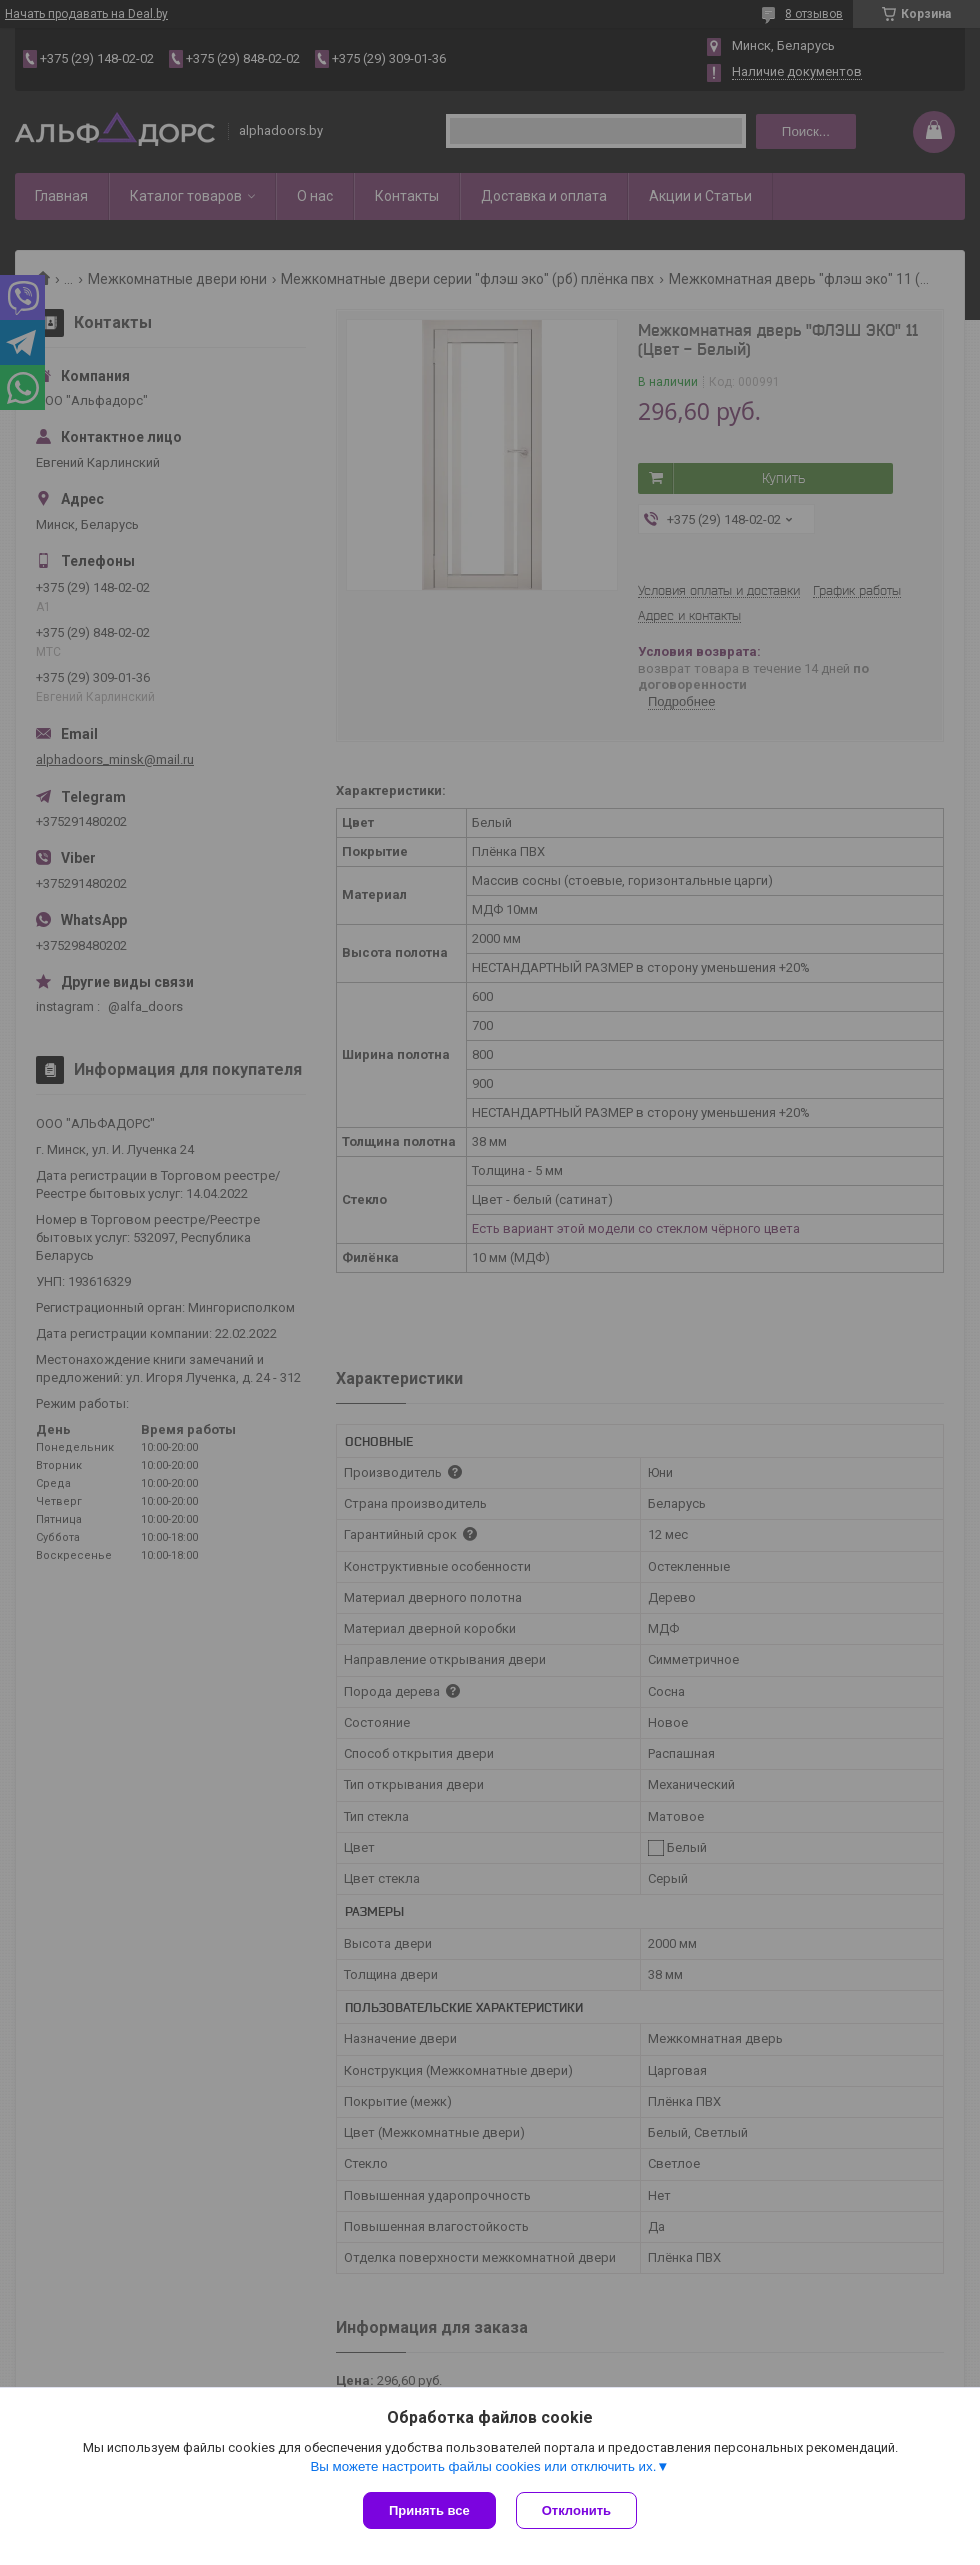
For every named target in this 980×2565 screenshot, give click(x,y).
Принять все (429, 2510)
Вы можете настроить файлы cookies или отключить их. (483, 2466)
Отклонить (576, 2510)
